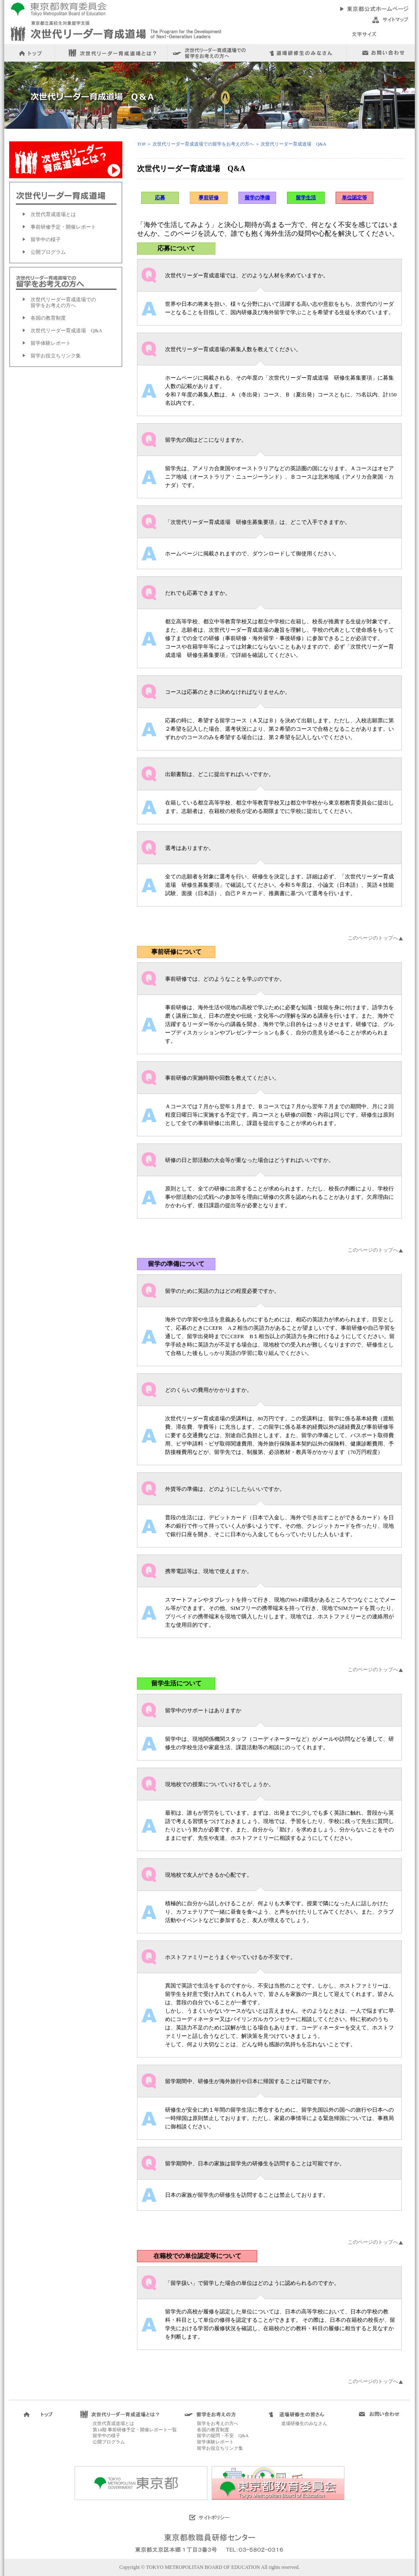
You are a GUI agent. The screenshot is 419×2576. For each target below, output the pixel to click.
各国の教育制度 (48, 318)
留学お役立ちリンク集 (56, 356)
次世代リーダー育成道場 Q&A (66, 330)
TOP (141, 143)
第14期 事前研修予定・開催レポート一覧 (135, 2429)
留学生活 (306, 198)
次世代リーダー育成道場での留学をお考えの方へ (63, 302)
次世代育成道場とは (53, 214)
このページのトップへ (373, 938)
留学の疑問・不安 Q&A (223, 2435)
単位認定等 (354, 198)
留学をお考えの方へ (217, 2423)
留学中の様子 (46, 239)
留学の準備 (257, 198)
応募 (160, 198)
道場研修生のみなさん (304, 2423)
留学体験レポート (51, 343)
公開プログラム (48, 252)
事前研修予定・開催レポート (63, 227)
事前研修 (209, 198)
